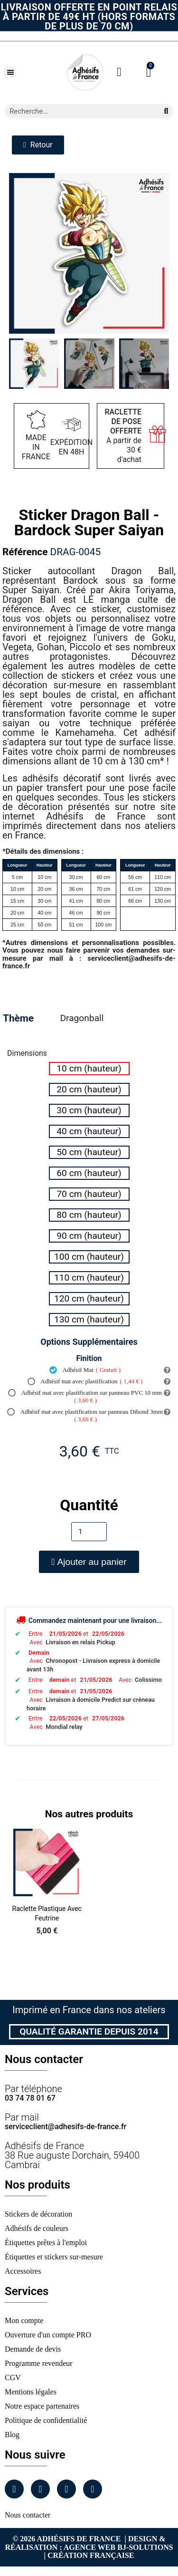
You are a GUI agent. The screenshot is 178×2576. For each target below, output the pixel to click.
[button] (10, 72)
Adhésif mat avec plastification (85, 1381)
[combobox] (78, 111)
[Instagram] (40, 2489)
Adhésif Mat (85, 1370)
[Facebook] (14, 2489)
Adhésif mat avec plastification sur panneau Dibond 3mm (85, 1415)
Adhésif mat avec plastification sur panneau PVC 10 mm (85, 1396)
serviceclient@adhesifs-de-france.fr (65, 2126)
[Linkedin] (66, 2489)
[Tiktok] (92, 2489)
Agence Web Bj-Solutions (118, 2547)
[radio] (89, 1068)
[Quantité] (89, 1531)
